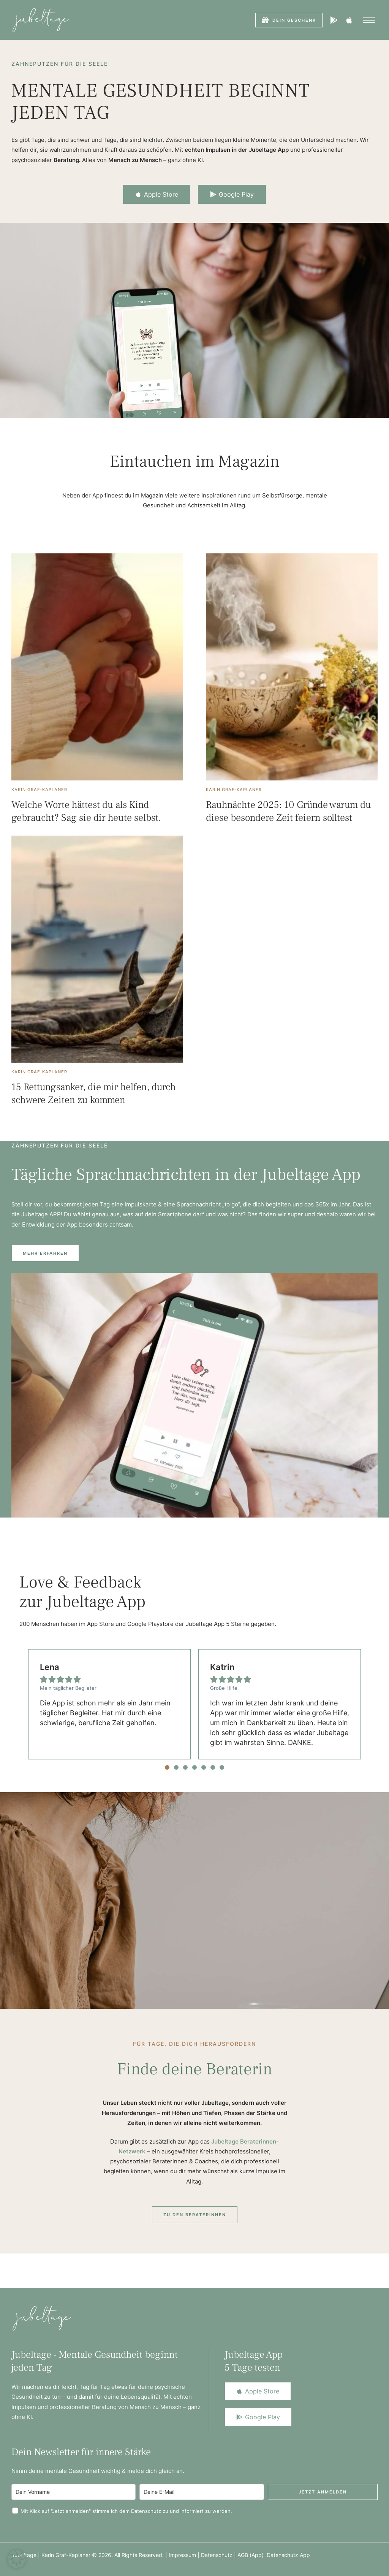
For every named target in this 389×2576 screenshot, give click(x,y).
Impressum (182, 2555)
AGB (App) (252, 2555)
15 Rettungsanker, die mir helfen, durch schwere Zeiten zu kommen (93, 1093)
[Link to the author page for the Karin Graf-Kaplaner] (39, 789)
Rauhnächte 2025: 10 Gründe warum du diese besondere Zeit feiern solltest (288, 811)
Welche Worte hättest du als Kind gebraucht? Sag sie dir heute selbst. (86, 811)
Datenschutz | (219, 2555)
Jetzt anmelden (323, 2492)
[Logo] (40, 20)
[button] (289, 20)
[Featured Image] (97, 666)
